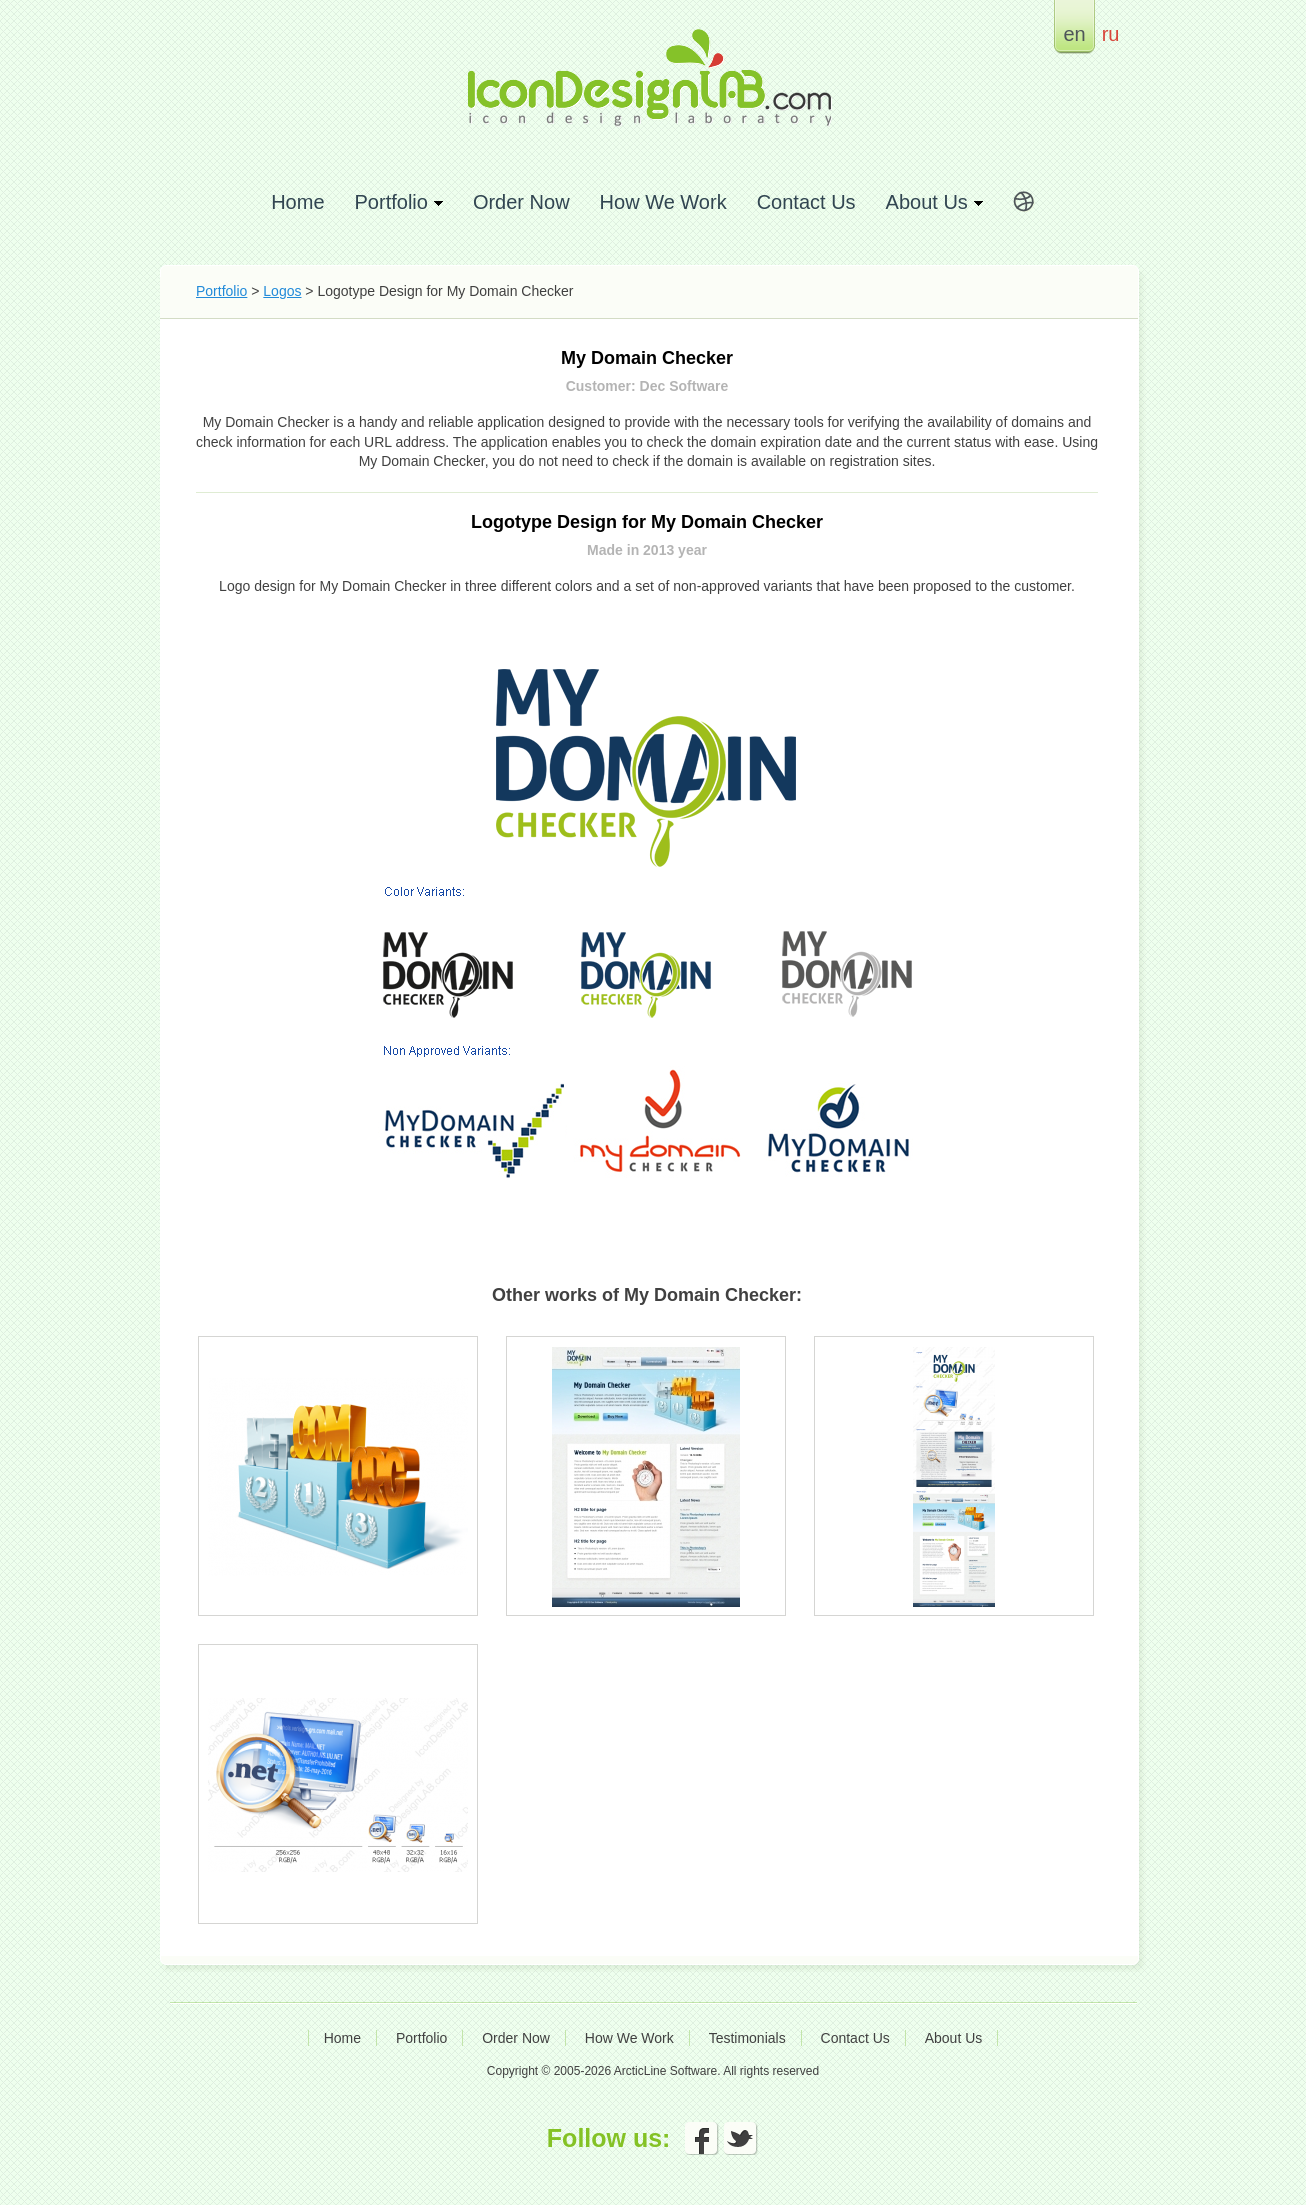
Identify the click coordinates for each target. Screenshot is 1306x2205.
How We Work (663, 201)
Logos (282, 291)
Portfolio (221, 291)
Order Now (521, 201)
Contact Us (806, 201)
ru (1111, 33)
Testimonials (747, 2038)
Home (297, 201)
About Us (954, 2038)
